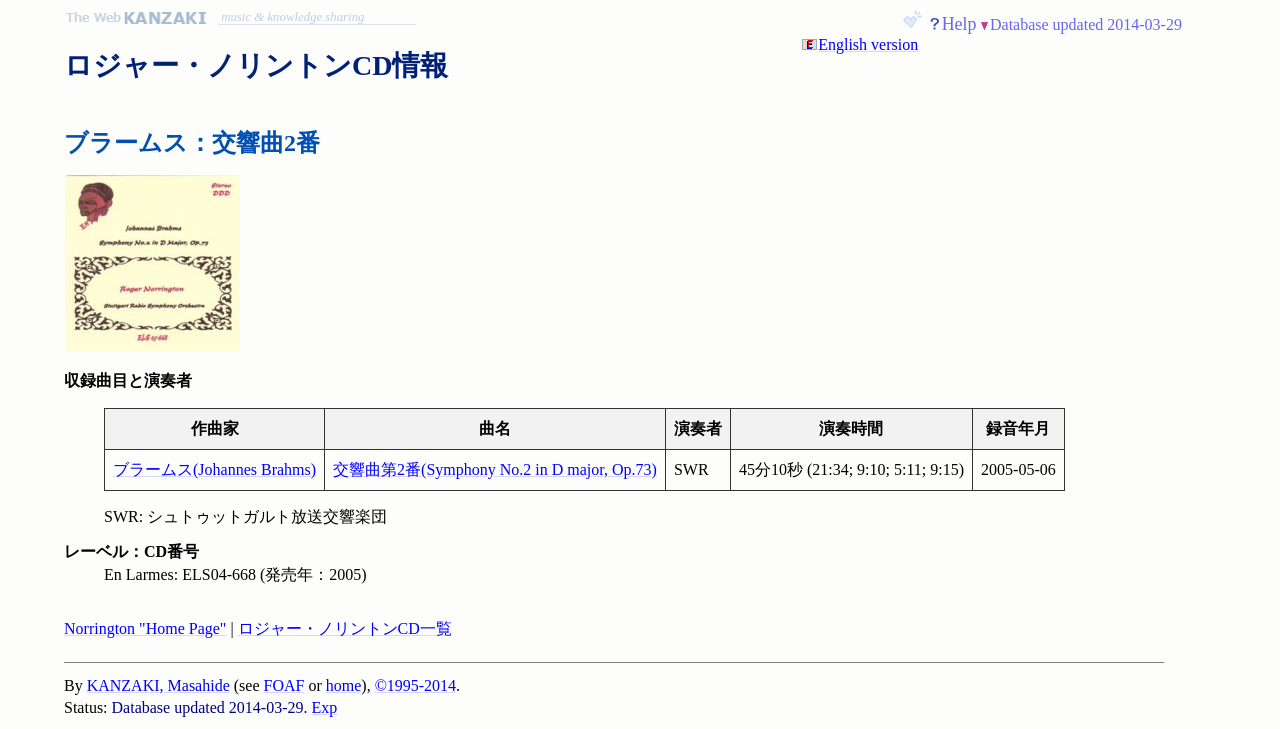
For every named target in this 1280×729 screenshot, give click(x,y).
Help (959, 24)
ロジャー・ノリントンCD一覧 (345, 628)
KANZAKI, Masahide (158, 685)
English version (868, 44)
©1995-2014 (415, 685)
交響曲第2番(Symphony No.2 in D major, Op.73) (495, 469)
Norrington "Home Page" (145, 628)
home (344, 685)
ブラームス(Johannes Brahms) (214, 469)
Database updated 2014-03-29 (1086, 24)
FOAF (284, 685)
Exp (325, 707)
